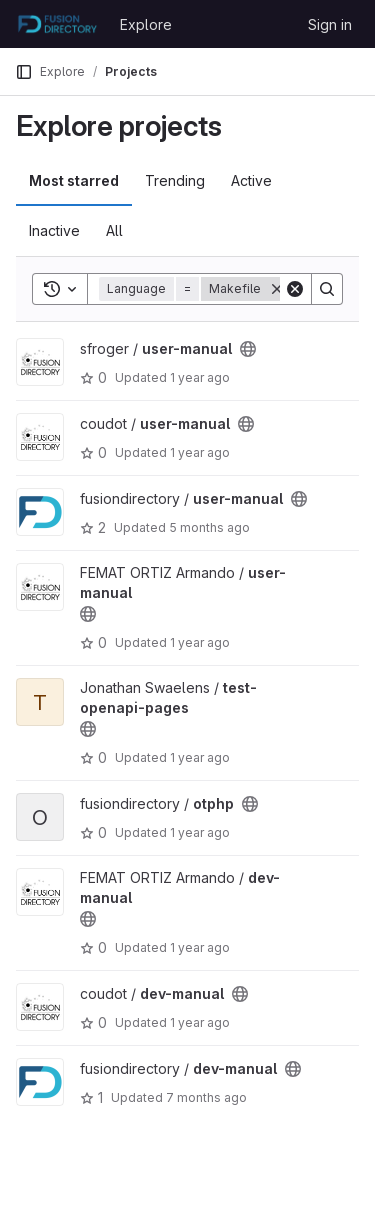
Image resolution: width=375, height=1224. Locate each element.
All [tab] (114, 230)
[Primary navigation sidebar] (24, 72)
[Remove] (277, 289)
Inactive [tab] (54, 230)
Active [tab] (251, 180)
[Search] (327, 289)
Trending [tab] (175, 180)
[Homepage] (57, 24)
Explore (146, 24)
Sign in (330, 24)
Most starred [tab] (74, 180)
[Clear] (295, 289)
